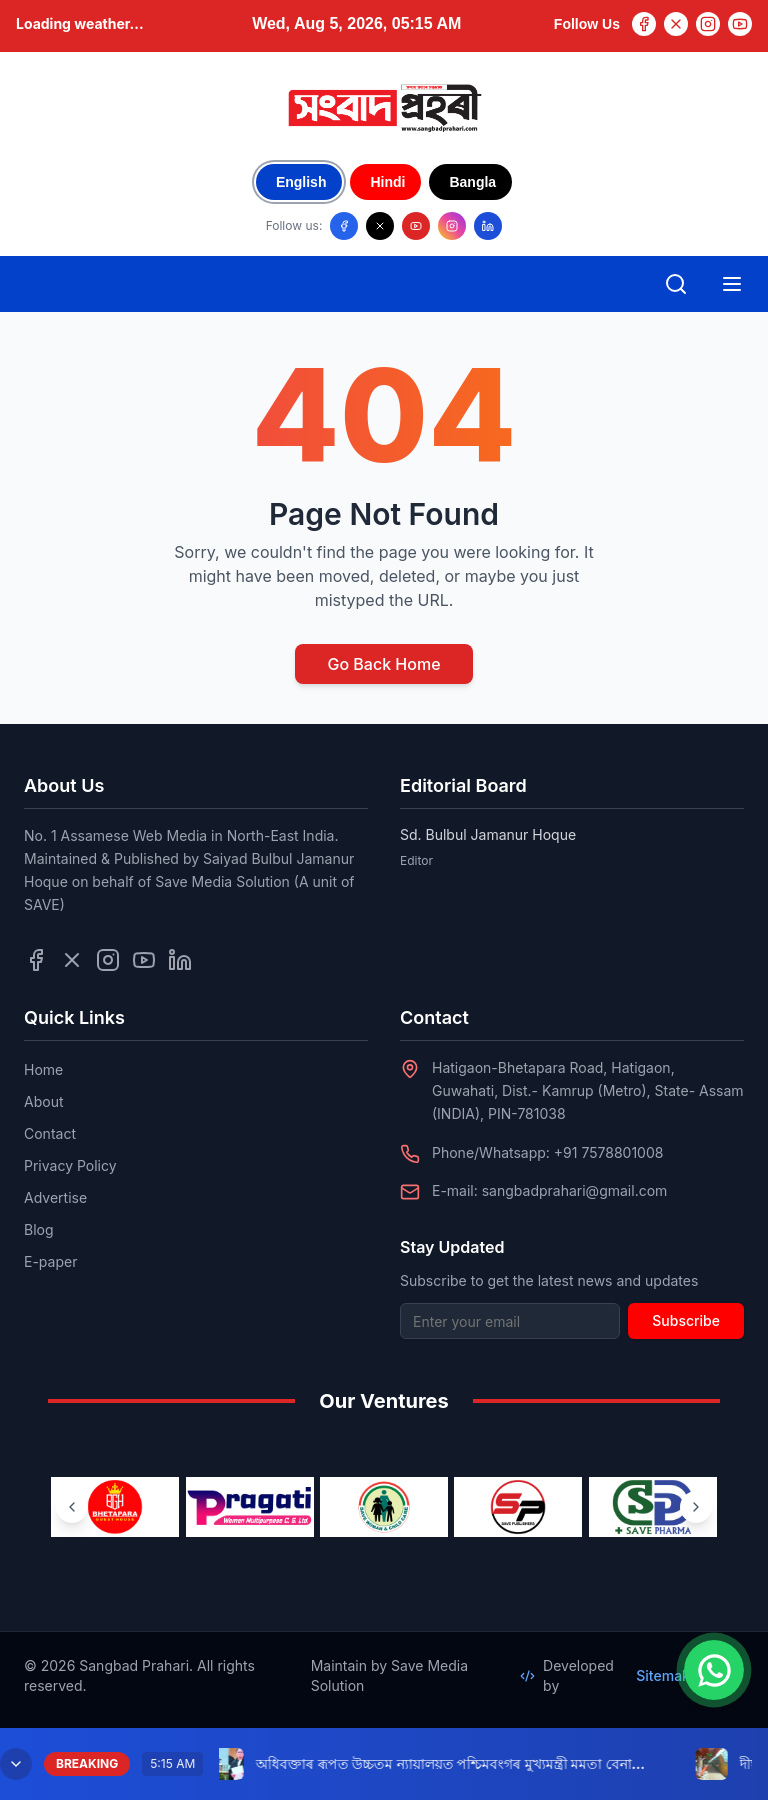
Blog (39, 1229)
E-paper (50, 1261)
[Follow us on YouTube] (416, 226)
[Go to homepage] (384, 108)
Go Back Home (383, 664)
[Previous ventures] (72, 1507)
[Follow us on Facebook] (344, 226)
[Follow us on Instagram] (452, 226)
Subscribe (686, 1320)
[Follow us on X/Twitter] (380, 226)
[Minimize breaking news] (16, 1764)
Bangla (472, 182)
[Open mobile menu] (732, 284)
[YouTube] (740, 24)
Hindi (387, 182)
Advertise (55, 1197)
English (301, 182)
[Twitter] (676, 24)
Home (43, 1069)
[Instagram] (708, 24)
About (43, 1101)
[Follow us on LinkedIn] (488, 226)
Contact (50, 1133)
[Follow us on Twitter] (72, 960)
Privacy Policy (70, 1165)
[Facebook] (644, 24)
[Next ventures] (696, 1507)
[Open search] (676, 284)
